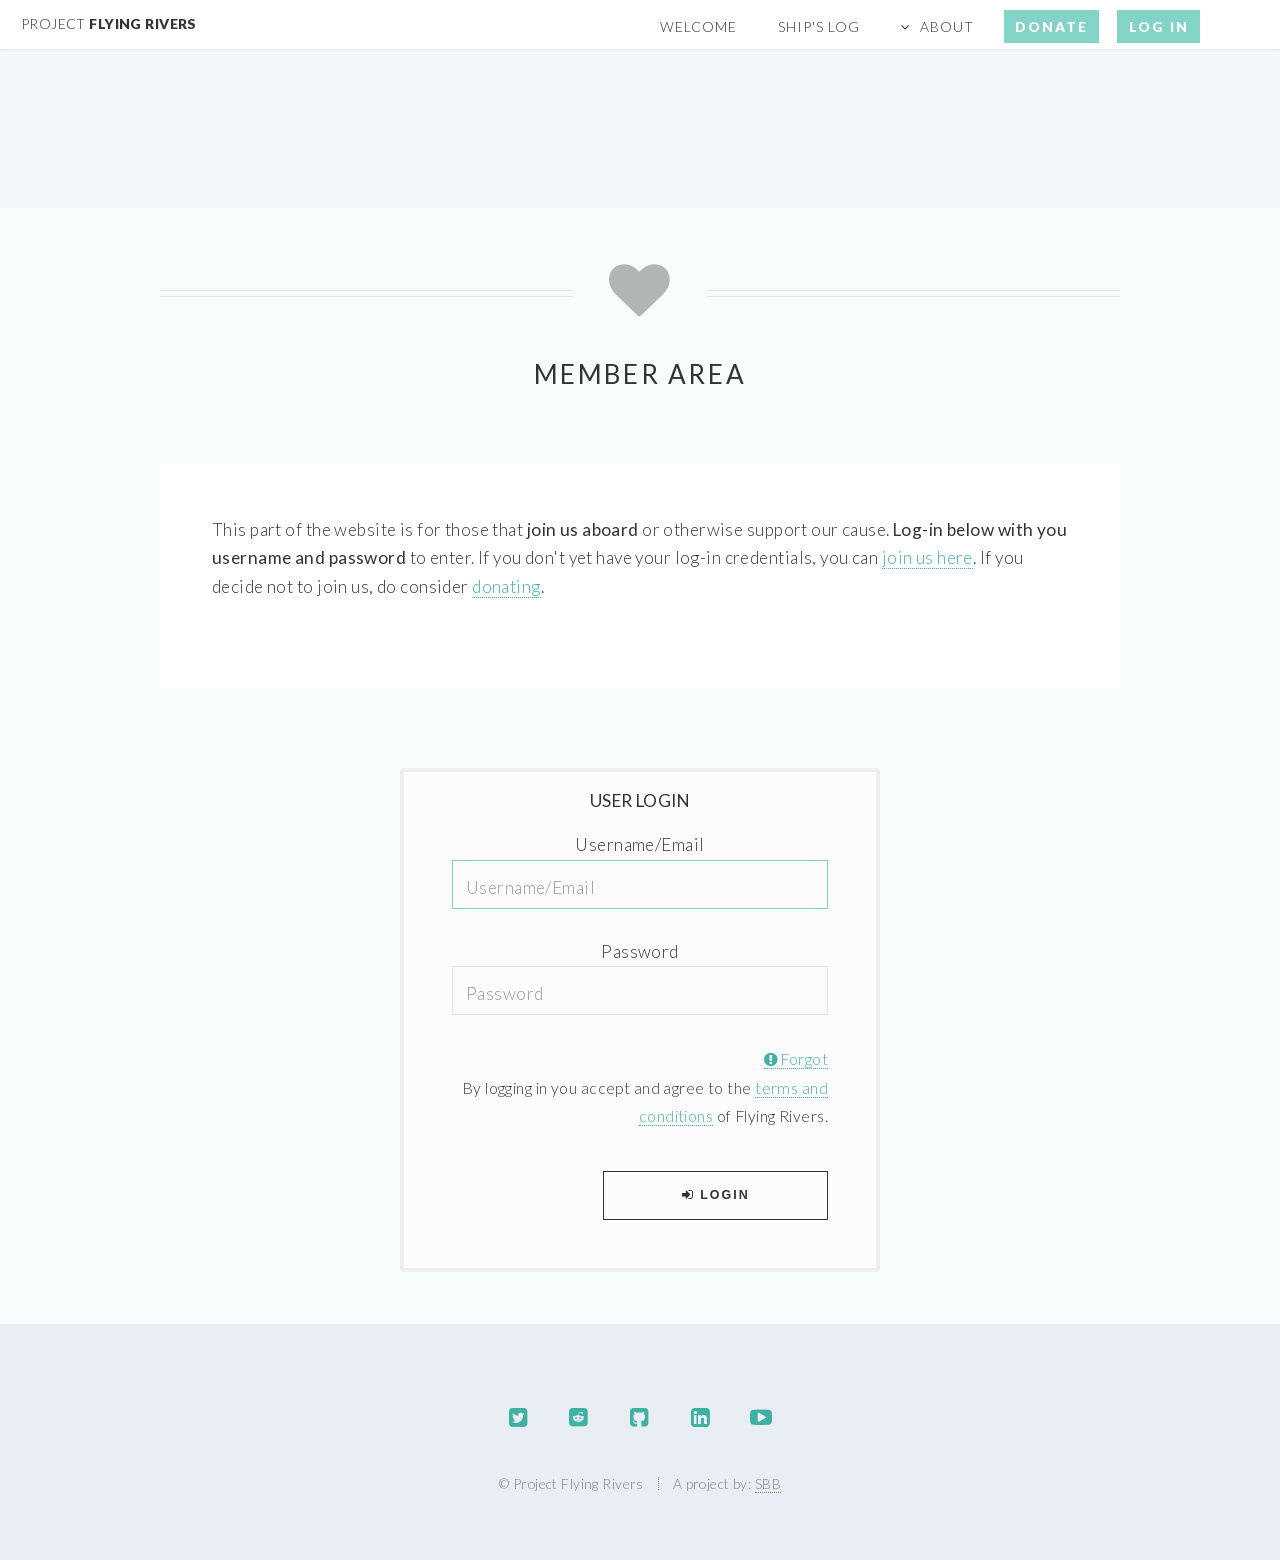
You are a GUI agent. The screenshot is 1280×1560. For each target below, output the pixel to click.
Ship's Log (819, 26)
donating (506, 586)
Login (716, 1195)
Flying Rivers (109, 23)
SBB (768, 1483)
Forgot (796, 1059)
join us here (927, 557)
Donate (1051, 26)
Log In (1159, 26)
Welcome (698, 26)
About (947, 26)
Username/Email (639, 844)
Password (639, 951)
